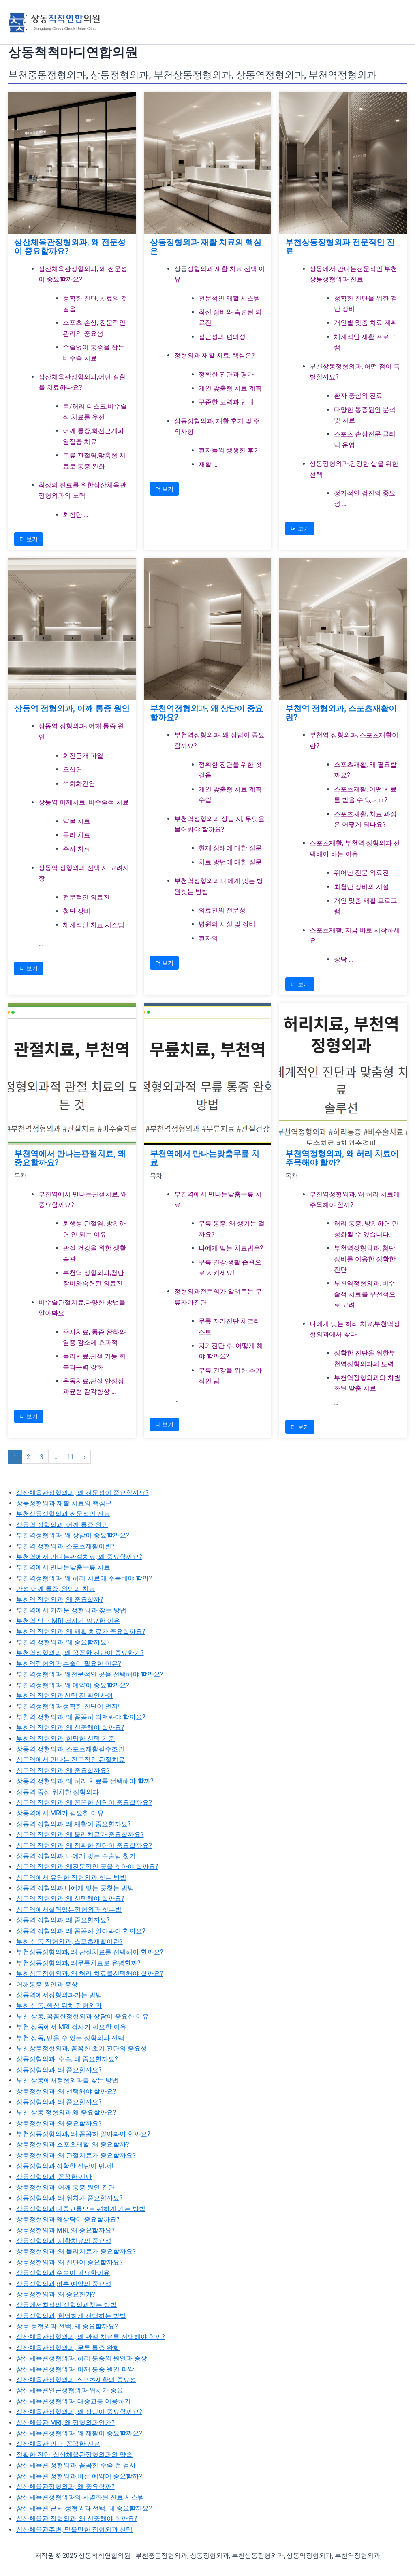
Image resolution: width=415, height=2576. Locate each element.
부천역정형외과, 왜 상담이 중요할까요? (206, 713)
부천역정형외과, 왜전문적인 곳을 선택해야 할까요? (89, 1674)
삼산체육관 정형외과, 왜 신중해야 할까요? (76, 2519)
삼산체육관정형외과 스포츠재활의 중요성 (76, 2380)
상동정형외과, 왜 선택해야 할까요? (66, 2091)
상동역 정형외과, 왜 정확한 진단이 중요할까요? (84, 1845)
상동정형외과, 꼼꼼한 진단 (54, 2177)
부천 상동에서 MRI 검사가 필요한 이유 (71, 2027)
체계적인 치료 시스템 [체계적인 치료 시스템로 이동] (93, 925)
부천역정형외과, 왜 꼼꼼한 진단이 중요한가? (80, 1653)
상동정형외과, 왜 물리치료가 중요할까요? (76, 2251)
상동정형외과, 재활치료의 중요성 (63, 2241)
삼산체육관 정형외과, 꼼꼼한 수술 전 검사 (76, 2465)
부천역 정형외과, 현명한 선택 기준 (65, 1738)
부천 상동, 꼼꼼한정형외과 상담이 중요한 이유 (82, 2016)
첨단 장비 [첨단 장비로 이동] (76, 911)
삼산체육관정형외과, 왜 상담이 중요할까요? (79, 2412)
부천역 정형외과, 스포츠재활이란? (341, 713)
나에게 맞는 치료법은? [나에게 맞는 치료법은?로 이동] (231, 1248)
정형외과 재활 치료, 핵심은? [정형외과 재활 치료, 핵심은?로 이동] (214, 355)
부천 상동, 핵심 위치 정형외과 (59, 2005)
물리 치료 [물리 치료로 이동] (76, 835)
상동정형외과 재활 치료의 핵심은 (205, 247)
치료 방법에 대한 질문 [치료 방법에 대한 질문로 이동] (230, 862)
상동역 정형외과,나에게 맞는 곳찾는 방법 (75, 1888)
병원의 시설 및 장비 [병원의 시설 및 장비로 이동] (227, 924)
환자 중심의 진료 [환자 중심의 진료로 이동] (358, 395)
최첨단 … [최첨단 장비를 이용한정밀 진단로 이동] (75, 514)
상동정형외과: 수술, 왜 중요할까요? (67, 2059)
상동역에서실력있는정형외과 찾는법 (69, 1909)
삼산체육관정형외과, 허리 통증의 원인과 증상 (81, 2358)
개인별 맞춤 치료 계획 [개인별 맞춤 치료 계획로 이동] (365, 322)
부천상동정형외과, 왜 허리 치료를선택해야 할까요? (89, 1973)
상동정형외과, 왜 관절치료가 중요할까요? (76, 2155)
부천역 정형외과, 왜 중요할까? (59, 1600)
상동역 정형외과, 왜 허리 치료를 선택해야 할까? (85, 1781)
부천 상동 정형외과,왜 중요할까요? (66, 2112)
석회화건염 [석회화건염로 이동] (79, 783)
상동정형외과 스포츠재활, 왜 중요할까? (72, 2144)
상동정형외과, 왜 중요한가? (55, 2294)
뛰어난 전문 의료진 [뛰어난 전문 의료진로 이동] (361, 872)
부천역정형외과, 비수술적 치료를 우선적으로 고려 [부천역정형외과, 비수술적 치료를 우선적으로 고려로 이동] (365, 1294)
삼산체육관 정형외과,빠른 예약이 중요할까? (79, 2476)
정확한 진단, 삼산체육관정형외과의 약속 (74, 2455)
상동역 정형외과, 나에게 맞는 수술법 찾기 (76, 1856)
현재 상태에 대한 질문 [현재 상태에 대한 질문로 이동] (230, 848)
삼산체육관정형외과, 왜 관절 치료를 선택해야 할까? (90, 2337)
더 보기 (28, 539)
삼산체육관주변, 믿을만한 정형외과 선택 (74, 2529)
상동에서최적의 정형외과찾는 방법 (66, 2305)
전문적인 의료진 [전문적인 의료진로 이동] (86, 897)
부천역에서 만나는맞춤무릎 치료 (204, 1158)
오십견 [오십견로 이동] (72, 769)
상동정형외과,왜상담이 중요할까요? (68, 2219)
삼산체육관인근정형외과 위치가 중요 (69, 2390)
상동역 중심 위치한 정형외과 (57, 1792)
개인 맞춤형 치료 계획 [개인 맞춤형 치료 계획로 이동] (230, 388)
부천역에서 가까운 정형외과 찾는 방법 (71, 1610)
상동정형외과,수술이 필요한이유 (63, 2273)
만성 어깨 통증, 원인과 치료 (55, 1589)
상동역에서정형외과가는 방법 (59, 1995)
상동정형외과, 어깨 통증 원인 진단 (65, 2187)
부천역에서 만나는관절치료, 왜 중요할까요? (70, 1158)
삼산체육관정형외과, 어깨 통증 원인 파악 (75, 2369)
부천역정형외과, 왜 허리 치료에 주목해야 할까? (342, 1158)
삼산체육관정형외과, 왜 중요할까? (65, 2487)
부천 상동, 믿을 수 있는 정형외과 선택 (70, 2038)
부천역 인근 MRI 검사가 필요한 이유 (68, 1621)
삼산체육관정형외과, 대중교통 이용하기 (73, 2401)
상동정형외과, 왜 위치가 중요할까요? (69, 2198)
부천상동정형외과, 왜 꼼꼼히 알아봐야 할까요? (83, 2134)
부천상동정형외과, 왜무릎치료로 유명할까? (78, 1963)
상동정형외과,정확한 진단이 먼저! (64, 2166)
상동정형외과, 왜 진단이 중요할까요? (69, 2262)
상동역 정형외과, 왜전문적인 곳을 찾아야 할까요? (87, 1866)
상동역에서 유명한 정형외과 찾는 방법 (71, 1877)
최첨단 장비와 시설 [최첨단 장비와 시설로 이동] (361, 887)
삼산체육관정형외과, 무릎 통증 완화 (68, 2348)
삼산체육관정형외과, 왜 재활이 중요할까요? (79, 2433)
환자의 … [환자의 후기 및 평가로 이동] (211, 938)
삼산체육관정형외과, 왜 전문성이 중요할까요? (70, 247)
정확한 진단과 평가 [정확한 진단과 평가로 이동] (226, 374)
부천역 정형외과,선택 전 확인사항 (64, 1696)
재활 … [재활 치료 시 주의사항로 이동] (208, 464)
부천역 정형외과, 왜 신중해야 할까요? (70, 1728)
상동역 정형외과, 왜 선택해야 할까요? (70, 1898)
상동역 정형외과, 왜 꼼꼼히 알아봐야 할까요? (80, 1931)
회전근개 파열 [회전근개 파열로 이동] (83, 755)
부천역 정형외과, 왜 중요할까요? (63, 1642)
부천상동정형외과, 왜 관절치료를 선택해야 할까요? (89, 1952)
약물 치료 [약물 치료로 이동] (76, 821)
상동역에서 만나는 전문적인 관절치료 (70, 1760)
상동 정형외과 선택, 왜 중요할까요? (67, 2326)
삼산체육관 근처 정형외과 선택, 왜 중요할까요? (84, 2508)
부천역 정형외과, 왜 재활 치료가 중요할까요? (80, 1632)
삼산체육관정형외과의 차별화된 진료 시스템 (80, 2497)
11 (70, 1457)
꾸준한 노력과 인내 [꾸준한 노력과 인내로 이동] (226, 402)
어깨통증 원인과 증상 (47, 1984)
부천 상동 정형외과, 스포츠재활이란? (69, 1941)
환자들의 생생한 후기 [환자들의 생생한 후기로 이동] (229, 450)
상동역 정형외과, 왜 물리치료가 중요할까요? (80, 1834)
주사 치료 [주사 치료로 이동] (76, 849)
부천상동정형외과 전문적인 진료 (340, 247)
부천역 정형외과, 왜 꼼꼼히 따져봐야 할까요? (80, 1717)
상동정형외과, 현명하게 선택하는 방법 (71, 2316)
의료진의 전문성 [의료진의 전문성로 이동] (222, 910)
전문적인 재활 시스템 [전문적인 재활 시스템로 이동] (229, 298)
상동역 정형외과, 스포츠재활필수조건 (70, 1749)
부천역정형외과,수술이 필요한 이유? (68, 1664)
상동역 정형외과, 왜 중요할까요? (63, 1770)
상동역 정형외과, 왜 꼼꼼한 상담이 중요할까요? (84, 1802)
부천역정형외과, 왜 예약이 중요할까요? (72, 1685)
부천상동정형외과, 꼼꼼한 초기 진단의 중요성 (81, 2048)
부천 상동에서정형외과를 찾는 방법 (67, 2080)
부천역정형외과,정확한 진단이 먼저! (68, 1706)
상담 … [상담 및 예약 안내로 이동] (343, 959)
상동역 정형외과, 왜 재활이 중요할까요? (73, 1824)
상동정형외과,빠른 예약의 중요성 (63, 2284)
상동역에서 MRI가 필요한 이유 (60, 1813)
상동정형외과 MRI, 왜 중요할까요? (65, 2230)
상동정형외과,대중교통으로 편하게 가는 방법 (80, 2209)
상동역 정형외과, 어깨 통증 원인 (72, 708)
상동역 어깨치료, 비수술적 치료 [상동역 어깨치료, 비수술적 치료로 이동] (84, 802)
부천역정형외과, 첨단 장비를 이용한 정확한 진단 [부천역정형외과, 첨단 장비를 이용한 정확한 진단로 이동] (365, 1258)
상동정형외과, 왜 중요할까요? (59, 2070)
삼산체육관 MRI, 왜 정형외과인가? (65, 2423)
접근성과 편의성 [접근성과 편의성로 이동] (222, 337)
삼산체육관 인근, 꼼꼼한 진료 (58, 2444)
